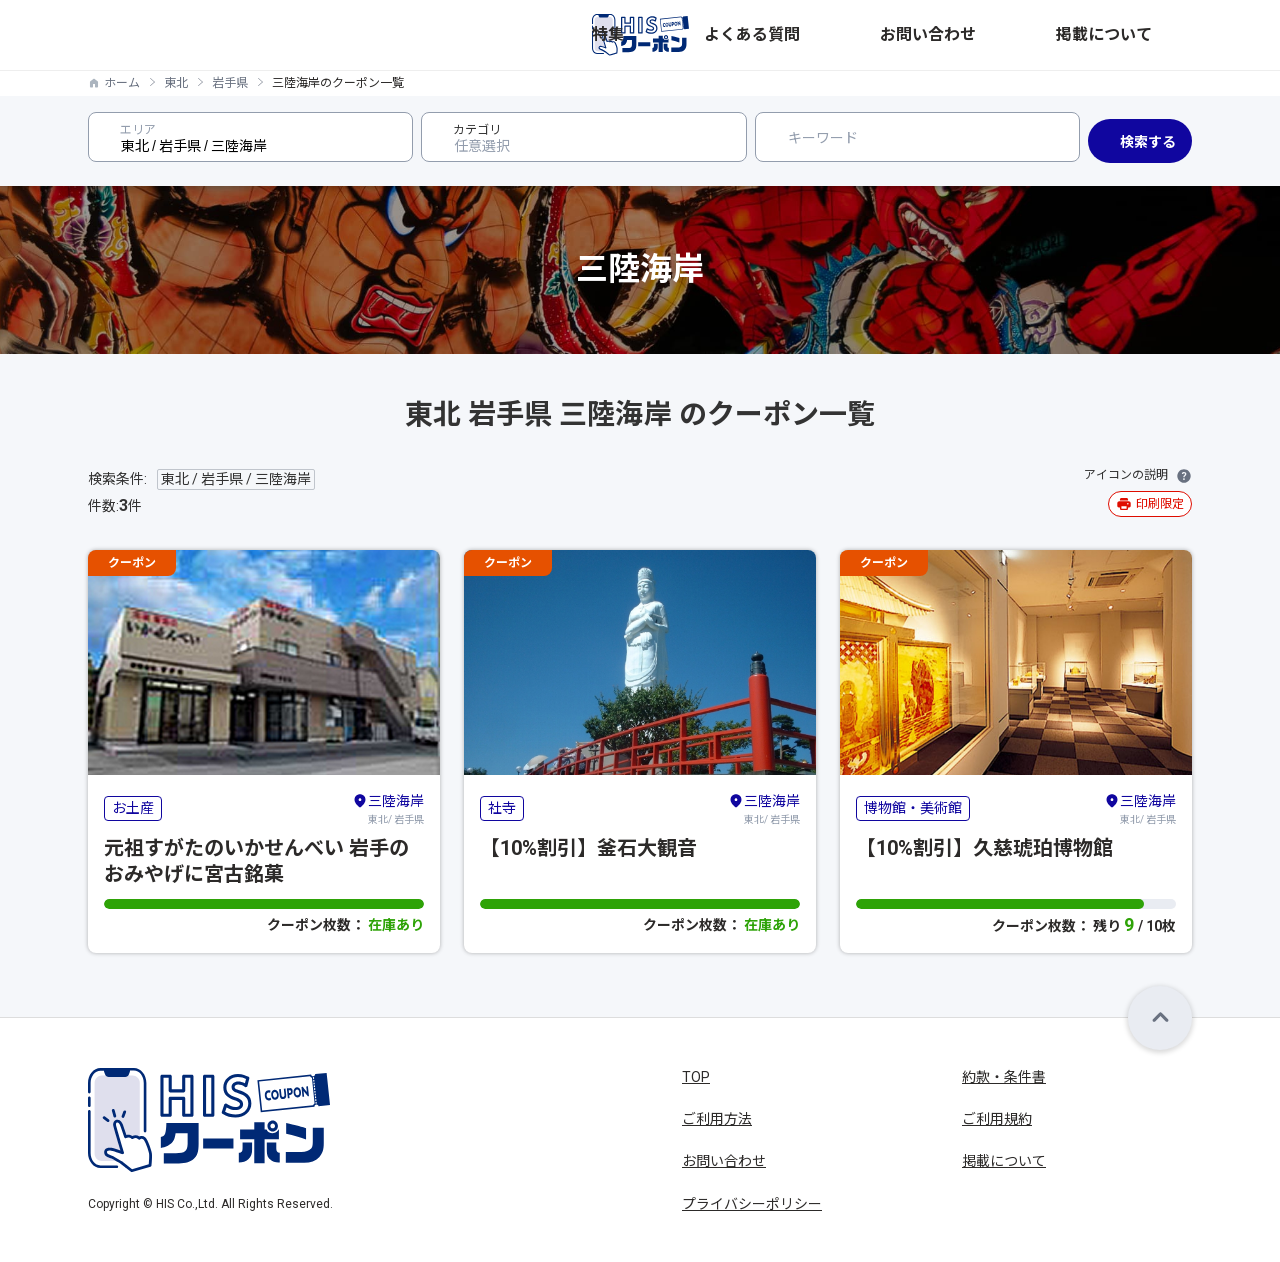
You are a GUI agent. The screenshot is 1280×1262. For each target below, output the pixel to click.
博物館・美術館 (913, 808)
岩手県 (230, 83)
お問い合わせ (1042, 35)
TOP (696, 1077)
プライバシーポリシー (752, 1204)
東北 (176, 83)
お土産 (133, 808)
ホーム (122, 83)
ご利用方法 (717, 1119)
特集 (854, 35)
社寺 (502, 808)
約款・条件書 (1004, 1077)
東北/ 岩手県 (388, 808)
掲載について (1150, 35)
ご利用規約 (997, 1119)
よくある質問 (934, 35)
